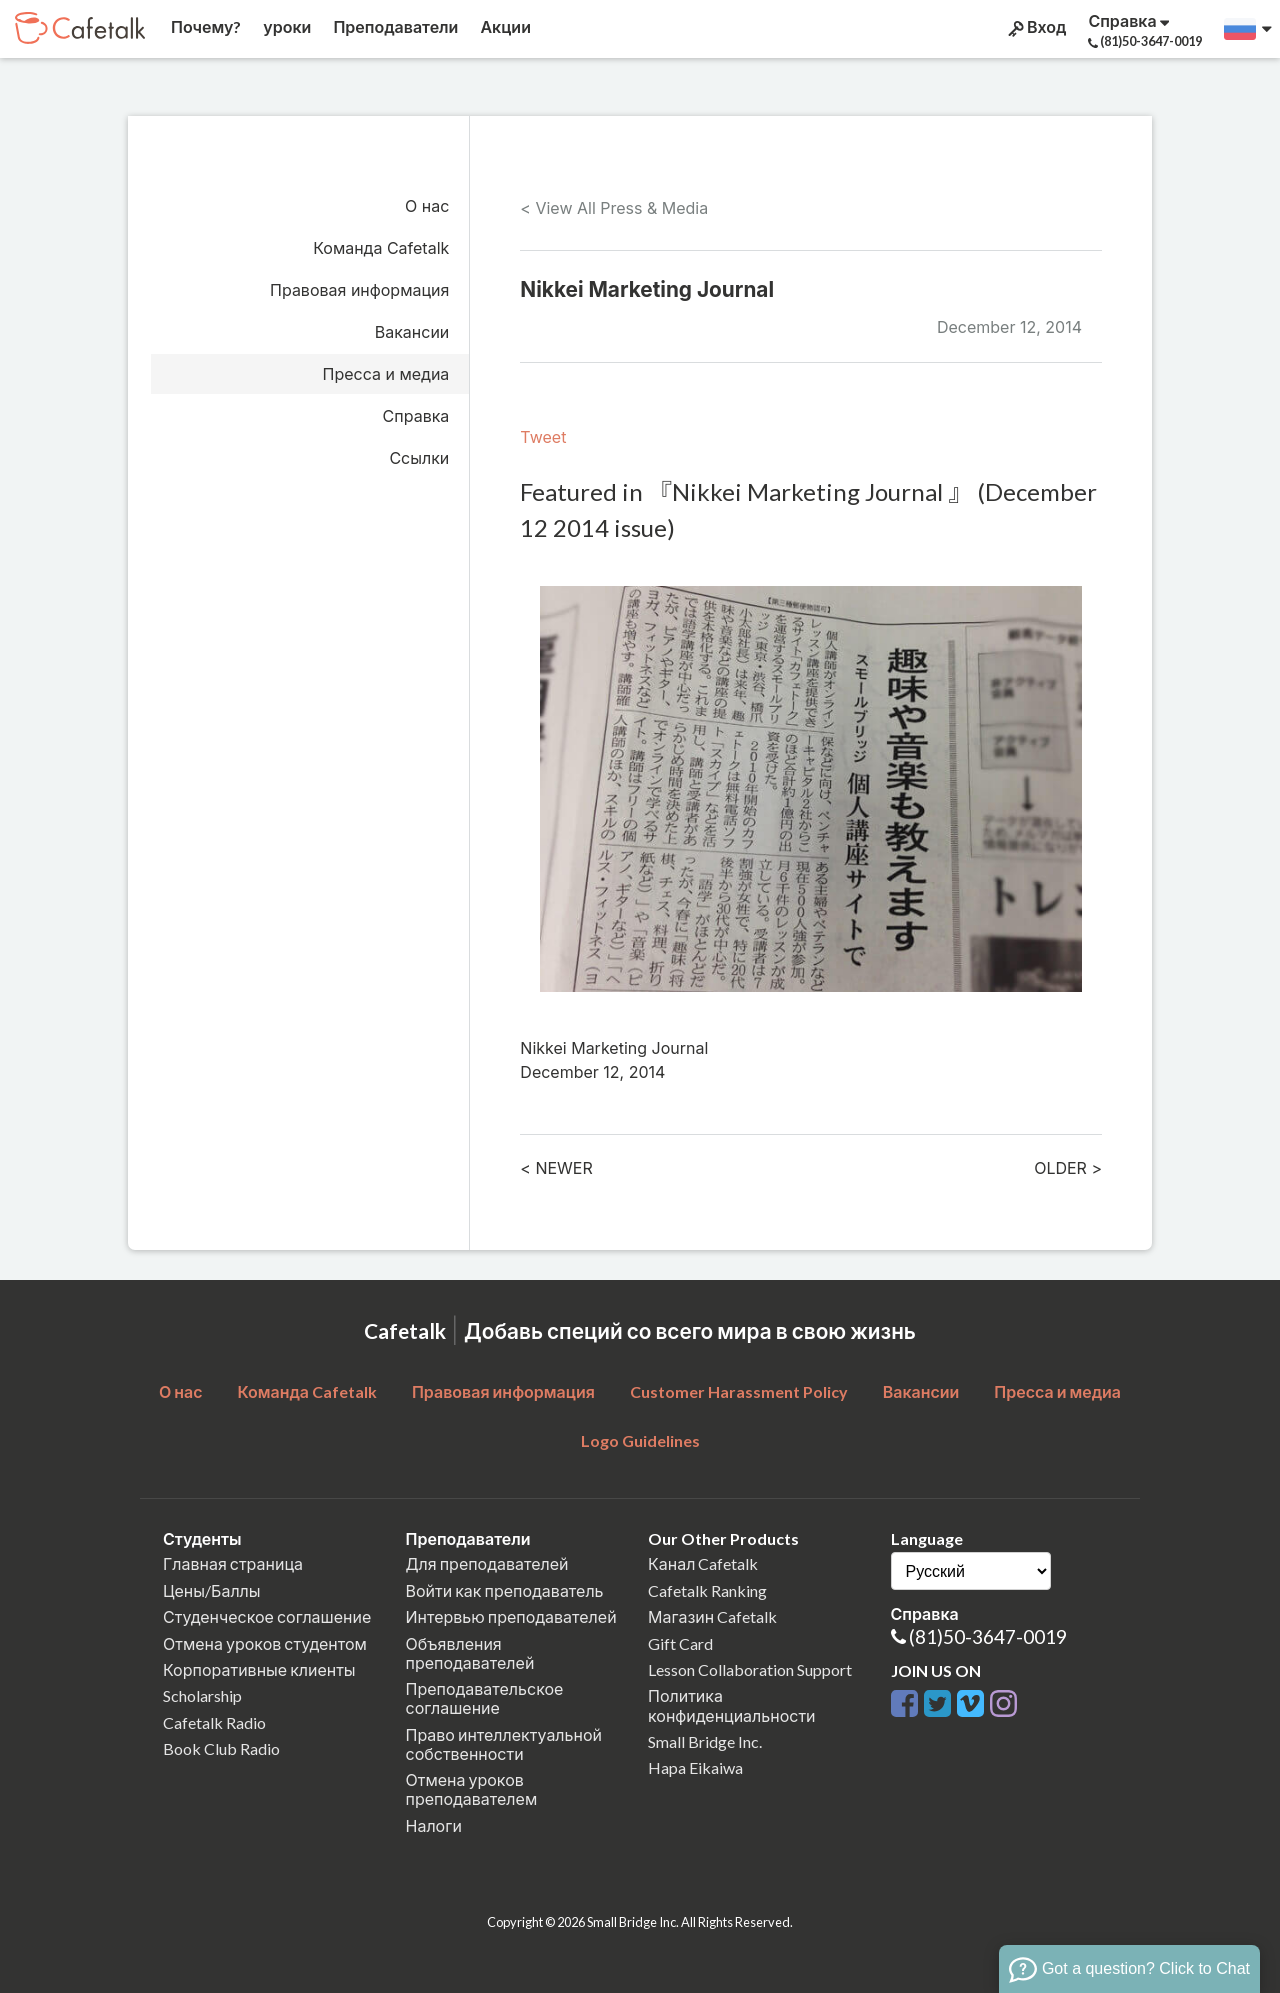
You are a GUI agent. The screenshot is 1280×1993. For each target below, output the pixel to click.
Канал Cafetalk (703, 1563)
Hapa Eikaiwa (695, 1767)
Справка (416, 416)
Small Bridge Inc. (705, 1741)
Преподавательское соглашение (485, 1698)
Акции (504, 26)
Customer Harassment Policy (739, 1391)
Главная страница (233, 1563)
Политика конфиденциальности (732, 1705)
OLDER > (1068, 1168)
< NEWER (556, 1168)
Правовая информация (359, 290)
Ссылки (419, 458)
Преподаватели (394, 26)
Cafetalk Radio (214, 1722)
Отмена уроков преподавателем (472, 1789)
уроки (285, 26)
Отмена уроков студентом (265, 1643)
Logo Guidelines (640, 1440)
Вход (1035, 27)
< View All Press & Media (614, 208)
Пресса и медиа (386, 374)
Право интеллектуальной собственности (504, 1744)
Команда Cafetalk (381, 248)
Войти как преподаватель (505, 1590)
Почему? (204, 26)
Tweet (543, 437)
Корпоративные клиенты (259, 1669)
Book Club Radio (221, 1748)
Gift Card (680, 1643)
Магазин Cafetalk (712, 1616)
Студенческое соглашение (267, 1616)
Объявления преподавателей (470, 1653)
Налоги (434, 1825)
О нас (427, 206)
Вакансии (412, 332)
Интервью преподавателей (511, 1616)
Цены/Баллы (212, 1590)
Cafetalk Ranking (707, 1590)
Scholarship (202, 1695)
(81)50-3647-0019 (988, 1636)
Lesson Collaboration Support (750, 1669)
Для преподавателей (487, 1563)
